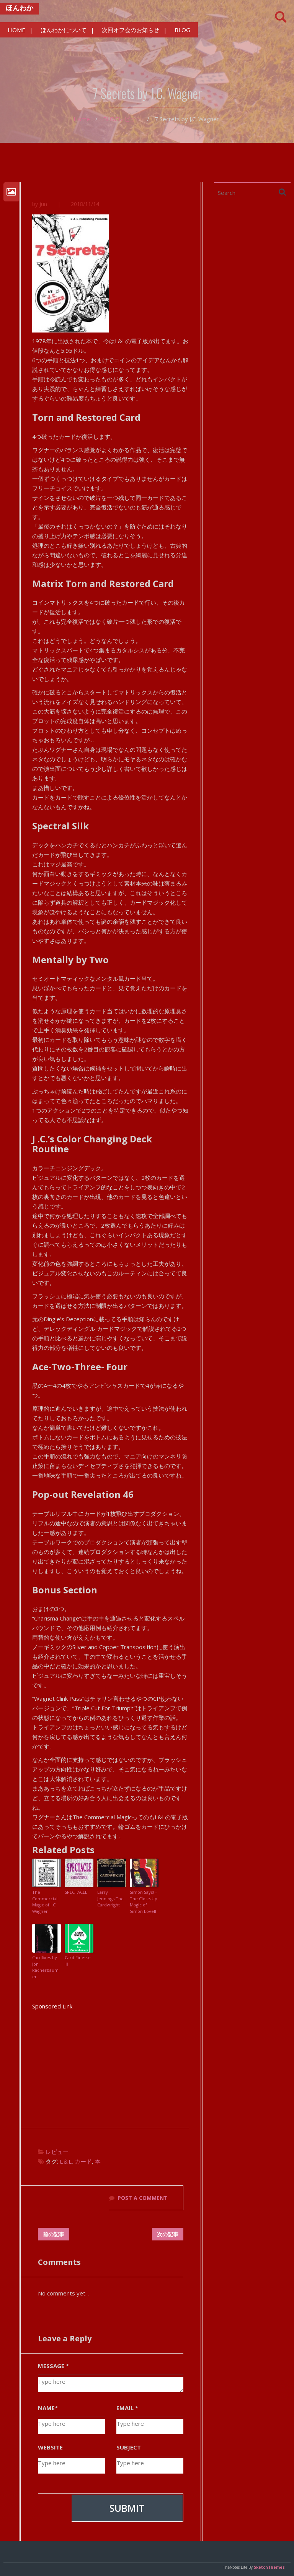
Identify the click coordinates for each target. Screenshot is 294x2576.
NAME (48, 2408)
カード (83, 2161)
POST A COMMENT (143, 2197)
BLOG (182, 30)
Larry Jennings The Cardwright (110, 1898)
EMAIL (127, 2408)
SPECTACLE (76, 1892)
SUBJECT (128, 2447)
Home (82, 119)
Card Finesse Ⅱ (78, 1961)
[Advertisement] (110, 2064)
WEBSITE (50, 2447)
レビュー (130, 119)
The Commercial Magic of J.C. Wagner (44, 1901)
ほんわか (19, 7)
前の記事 (53, 2234)
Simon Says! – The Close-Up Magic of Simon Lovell (143, 1901)
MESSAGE (53, 2366)
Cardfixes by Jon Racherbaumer (45, 1967)
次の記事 (167, 2234)
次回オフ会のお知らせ (130, 30)
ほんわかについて (64, 30)
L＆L (66, 2161)
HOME (16, 30)
